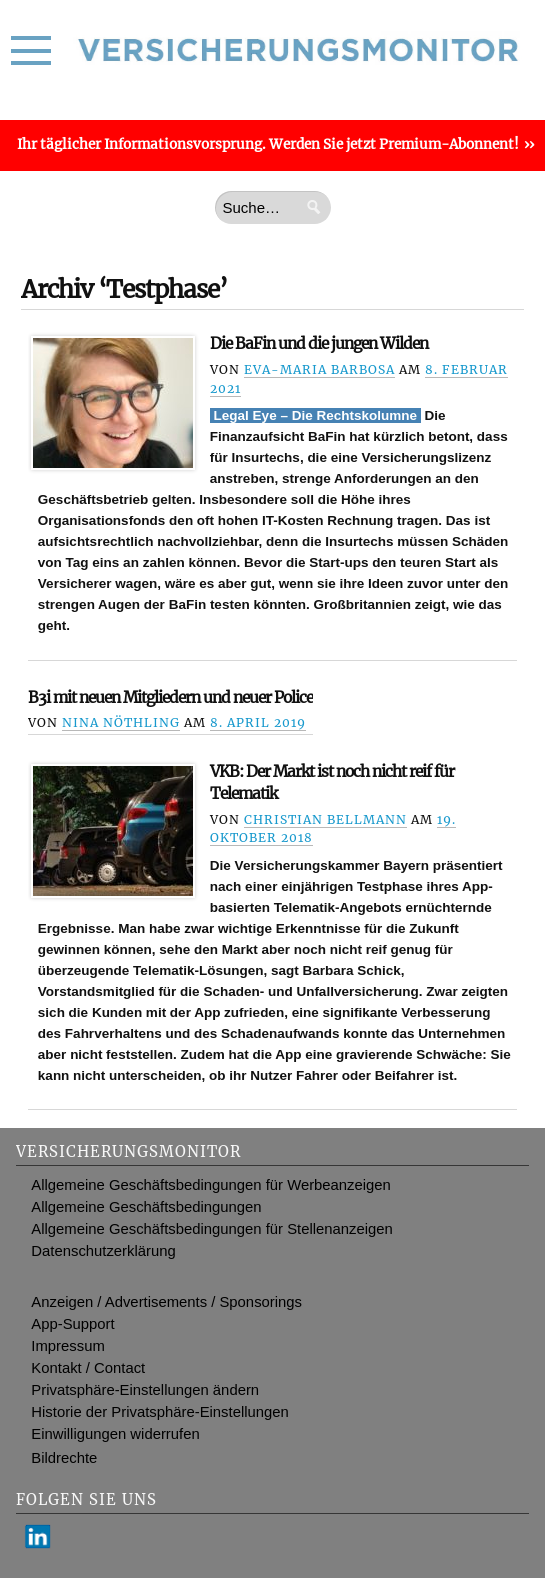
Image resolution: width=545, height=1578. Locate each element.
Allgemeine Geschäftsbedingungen (146, 1207)
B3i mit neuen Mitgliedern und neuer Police (170, 697)
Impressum (67, 1346)
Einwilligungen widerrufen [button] (115, 1434)
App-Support (72, 1324)
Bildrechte (64, 1458)
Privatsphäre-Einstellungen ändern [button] (145, 1390)
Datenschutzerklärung (103, 1251)
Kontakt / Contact (88, 1368)
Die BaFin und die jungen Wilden (319, 343)
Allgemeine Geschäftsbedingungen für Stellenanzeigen (211, 1229)
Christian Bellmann (325, 819)
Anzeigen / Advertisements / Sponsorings (166, 1302)
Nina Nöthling (121, 722)
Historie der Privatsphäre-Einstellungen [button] (159, 1412)
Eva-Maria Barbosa (319, 369)
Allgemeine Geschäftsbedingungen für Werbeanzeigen (211, 1185)
